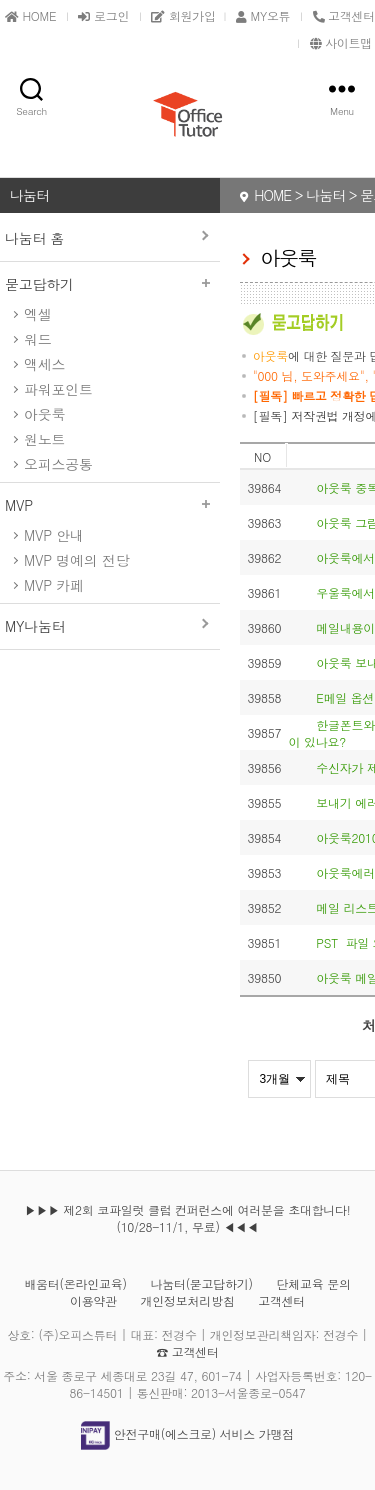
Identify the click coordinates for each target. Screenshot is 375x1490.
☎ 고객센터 (187, 1351)
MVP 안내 (54, 535)
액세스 (44, 364)
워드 (37, 339)
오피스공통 (58, 464)
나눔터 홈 (34, 238)
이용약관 (93, 1300)
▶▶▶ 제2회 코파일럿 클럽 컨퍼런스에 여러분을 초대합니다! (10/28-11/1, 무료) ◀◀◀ (187, 1218)
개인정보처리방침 (188, 1300)
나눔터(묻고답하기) (201, 1283)
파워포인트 (58, 389)
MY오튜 (263, 15)
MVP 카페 (54, 585)
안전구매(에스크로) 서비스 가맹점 (187, 1433)
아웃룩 (44, 414)
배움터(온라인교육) (75, 1283)
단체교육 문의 (314, 1283)
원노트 (44, 439)
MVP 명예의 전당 (76, 560)
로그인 (103, 15)
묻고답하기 (110, 284)
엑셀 (37, 314)
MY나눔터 (35, 626)
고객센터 (281, 1300)
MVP (110, 505)
